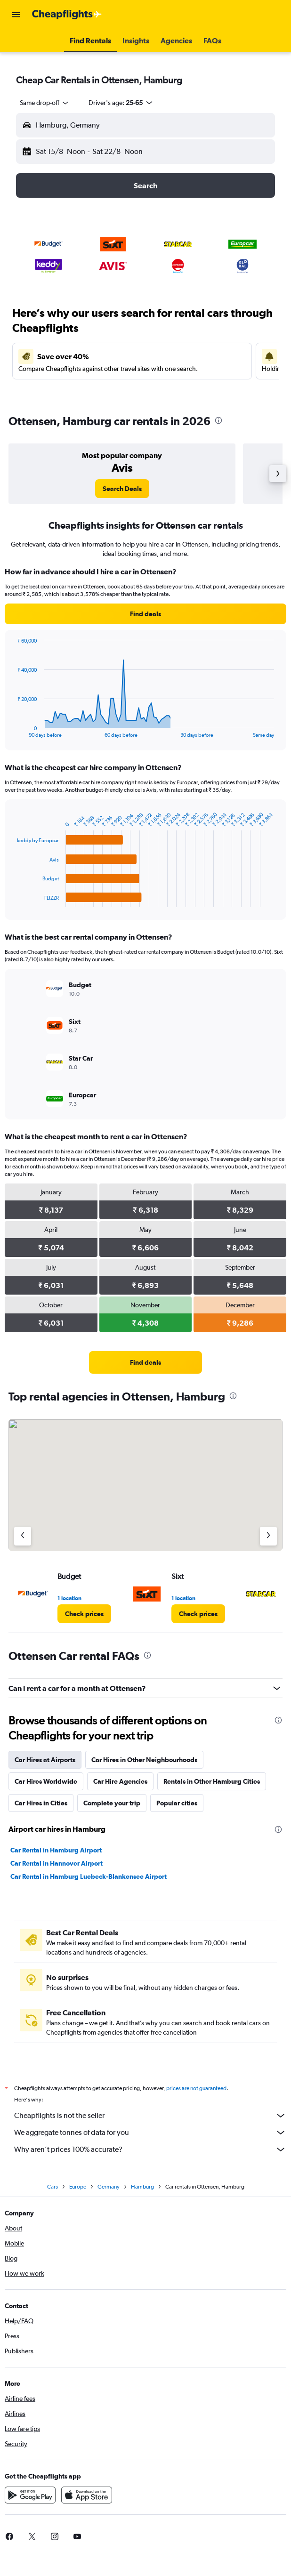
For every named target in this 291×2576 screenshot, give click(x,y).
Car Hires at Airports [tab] (45, 1759)
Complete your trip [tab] (111, 1803)
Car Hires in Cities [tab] (41, 1803)
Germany (108, 2186)
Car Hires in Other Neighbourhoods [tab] (144, 1759)
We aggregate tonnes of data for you (150, 2132)
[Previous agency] (22, 1536)
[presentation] (218, 420)
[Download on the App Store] (86, 2495)
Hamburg (142, 2186)
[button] (16, 14)
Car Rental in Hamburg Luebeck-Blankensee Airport (88, 1876)
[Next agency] (268, 1536)
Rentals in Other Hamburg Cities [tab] (211, 1781)
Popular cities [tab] (176, 1803)
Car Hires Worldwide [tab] (46, 1781)
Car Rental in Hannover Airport (56, 1863)
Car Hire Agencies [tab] (120, 1781)
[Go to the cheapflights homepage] (67, 14)
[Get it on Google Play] (30, 2495)
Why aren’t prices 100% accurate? (150, 2149)
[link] (122, 488)
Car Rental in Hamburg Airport (56, 1850)
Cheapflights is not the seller (150, 2115)
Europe (77, 2186)
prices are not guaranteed (196, 2088)
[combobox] (44, 102)
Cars (52, 2186)
